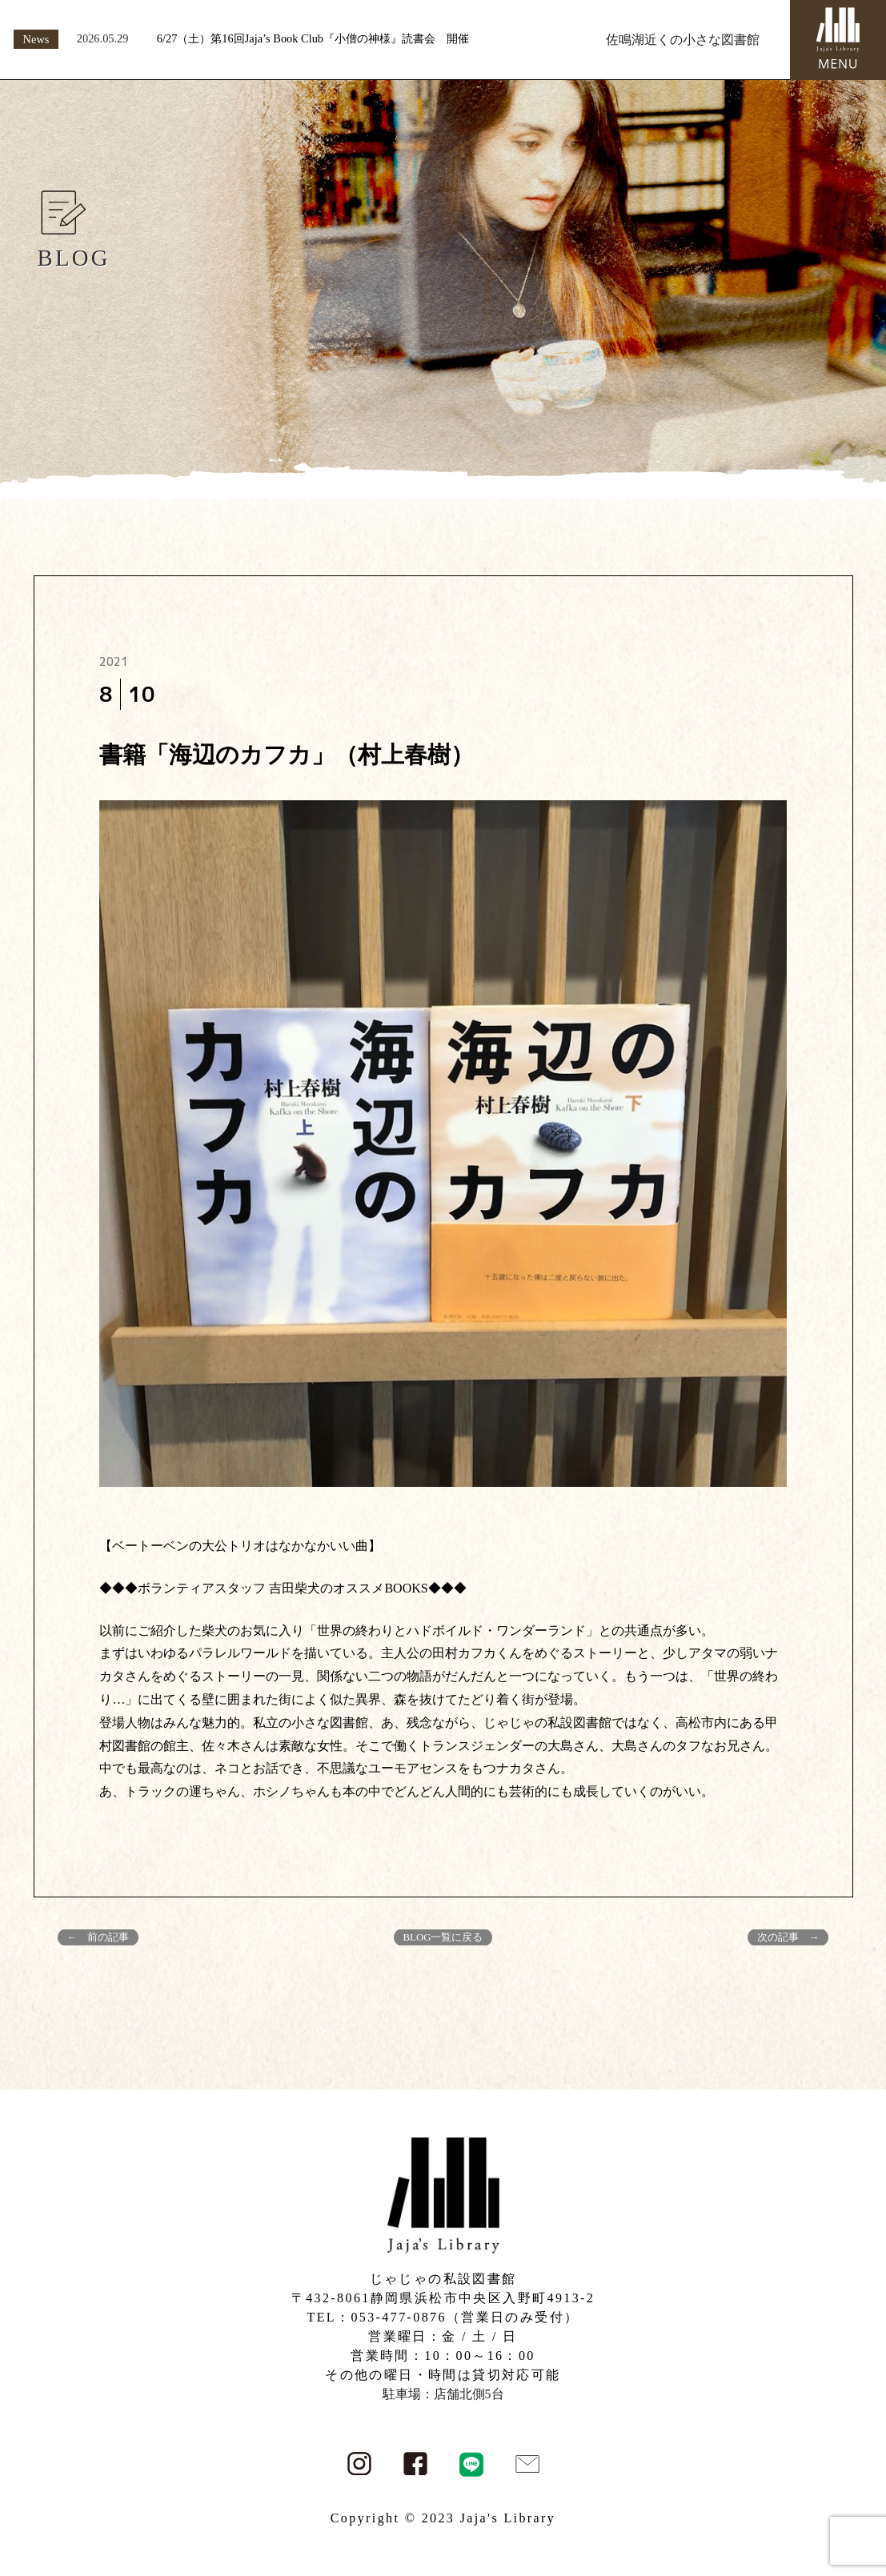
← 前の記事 (98, 1937)
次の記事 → (788, 1937)
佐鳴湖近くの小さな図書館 (683, 39)
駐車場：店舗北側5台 (443, 2394)
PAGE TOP (852, 2484)
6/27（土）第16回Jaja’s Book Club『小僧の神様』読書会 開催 (313, 38)
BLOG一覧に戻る (443, 1937)
